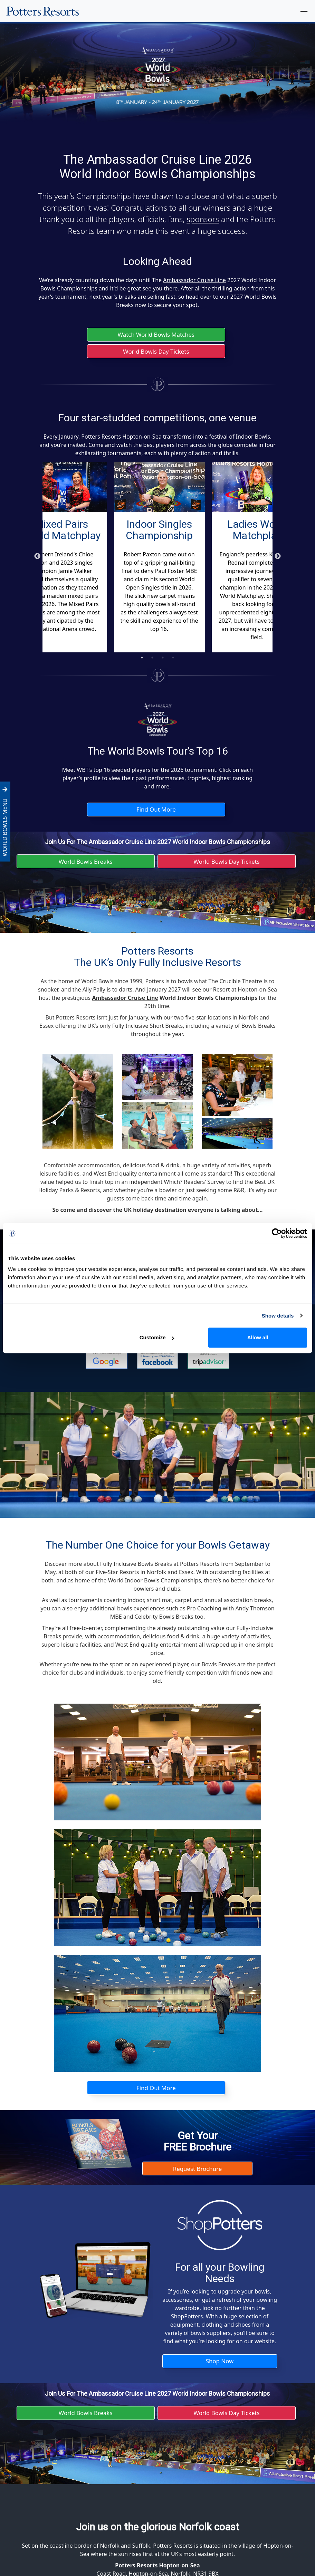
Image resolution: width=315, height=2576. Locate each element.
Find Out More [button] (156, 812)
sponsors (203, 219)
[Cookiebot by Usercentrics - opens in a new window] (277, 1233)
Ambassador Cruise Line (194, 280)
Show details (278, 1316)
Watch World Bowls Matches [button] (156, 335)
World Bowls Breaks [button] (85, 865)
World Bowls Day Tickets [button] (156, 352)
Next (277, 558)
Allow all (257, 1337)
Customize (157, 1337)
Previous (37, 558)
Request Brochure (197, 2174)
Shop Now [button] (220, 2368)
